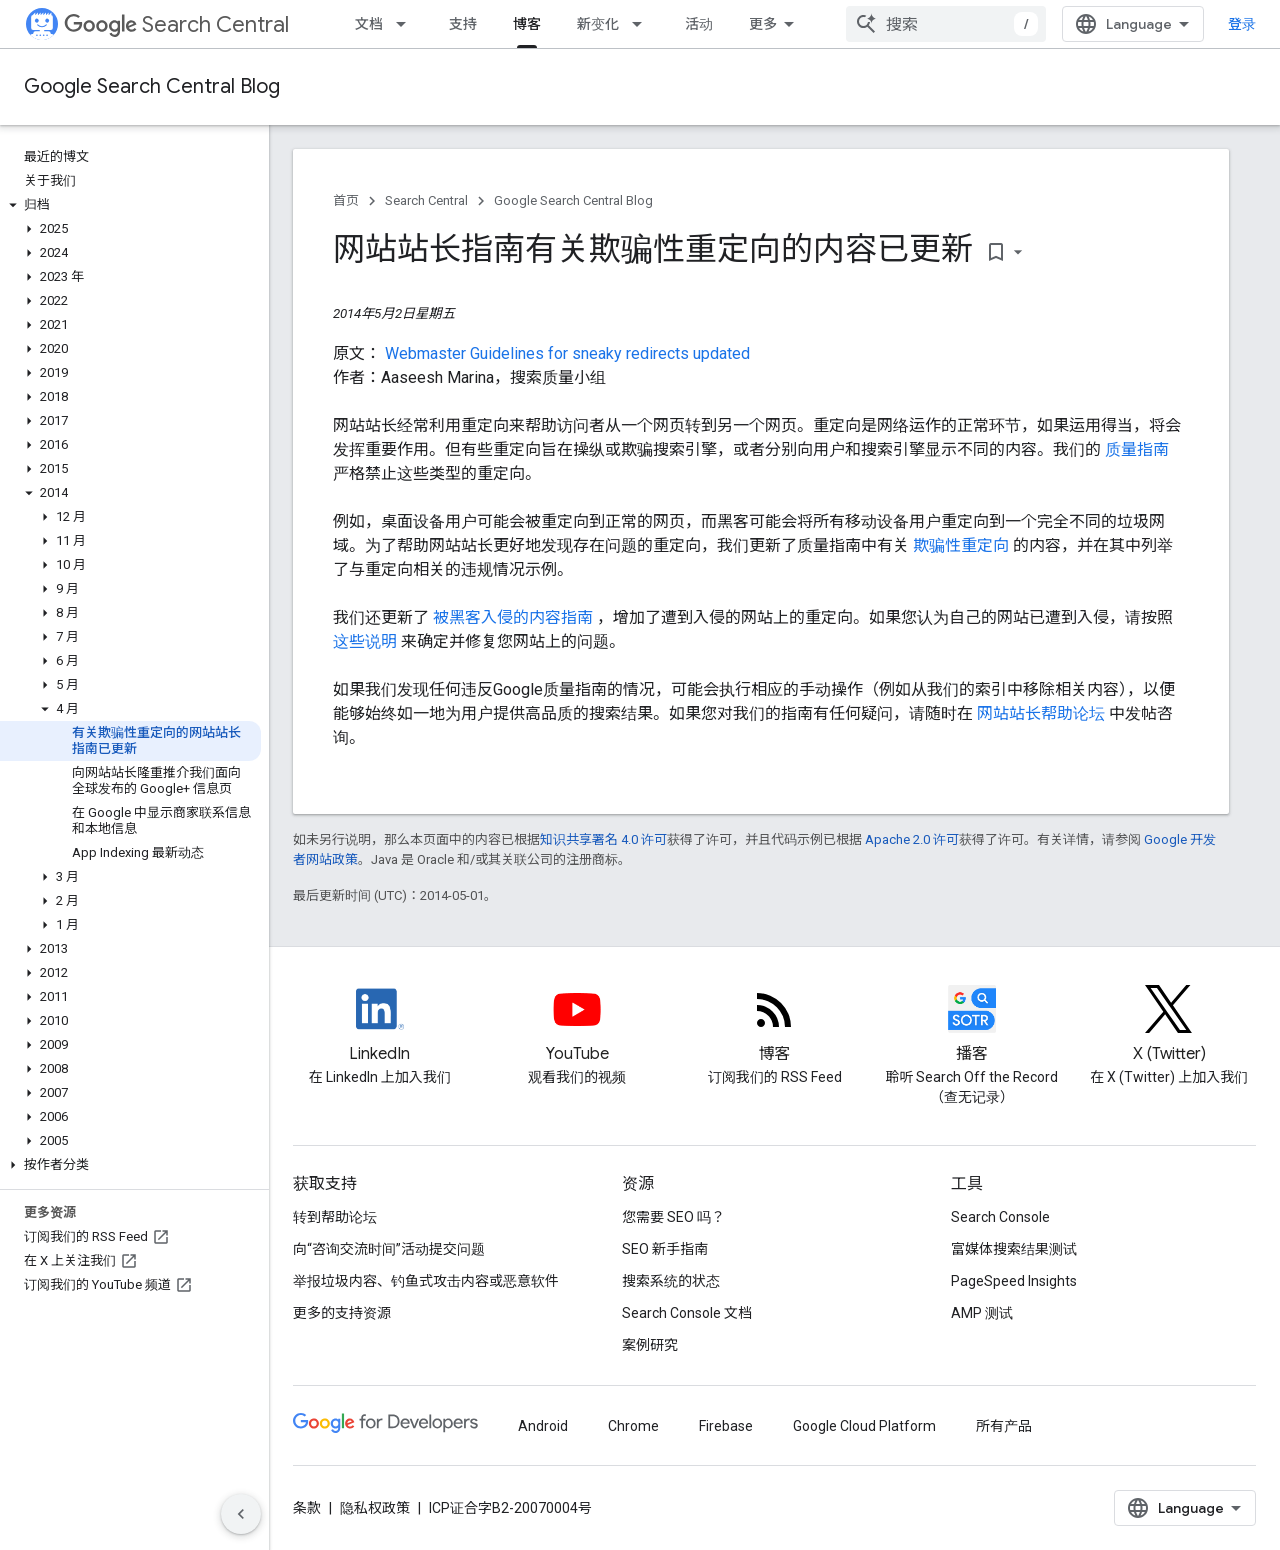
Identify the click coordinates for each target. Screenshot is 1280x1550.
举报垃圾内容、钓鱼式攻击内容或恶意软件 (426, 1281)
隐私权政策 (375, 1508)
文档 (369, 24)
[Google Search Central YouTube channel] (576, 1026)
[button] (130, 205)
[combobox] (946, 24)
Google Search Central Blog (152, 86)
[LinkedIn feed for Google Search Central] (379, 1026)
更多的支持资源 (342, 1313)
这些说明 (367, 641)
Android (543, 1426)
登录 (1242, 24)
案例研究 (650, 1345)
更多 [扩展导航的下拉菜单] (763, 24)
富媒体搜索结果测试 (1014, 1249)
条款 (307, 1508)
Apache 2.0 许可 (912, 839)
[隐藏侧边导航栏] (241, 1514)
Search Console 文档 (687, 1313)
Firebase (726, 1426)
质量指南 (1137, 449)
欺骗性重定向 (963, 545)
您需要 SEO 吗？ (673, 1217)
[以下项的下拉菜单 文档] (407, 24)
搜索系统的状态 (671, 1281)
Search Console (1000, 1217)
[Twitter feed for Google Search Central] (1169, 1026)
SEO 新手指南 (665, 1249)
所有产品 (1004, 1426)
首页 (346, 200)
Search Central (176, 24)
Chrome (633, 1426)
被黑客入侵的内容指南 (515, 617)
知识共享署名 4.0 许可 (603, 839)
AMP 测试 (982, 1313)
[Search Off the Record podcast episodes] (971, 1026)
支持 (463, 24)
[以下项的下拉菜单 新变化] (643, 24)
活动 (699, 24)
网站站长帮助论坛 (1043, 713)
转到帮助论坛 (335, 1217)
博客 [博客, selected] (527, 24)
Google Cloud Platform (864, 1426)
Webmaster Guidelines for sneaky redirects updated (567, 353)
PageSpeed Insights (1014, 1281)
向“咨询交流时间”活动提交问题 (389, 1249)
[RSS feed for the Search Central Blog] (774, 1026)
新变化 (598, 24)
